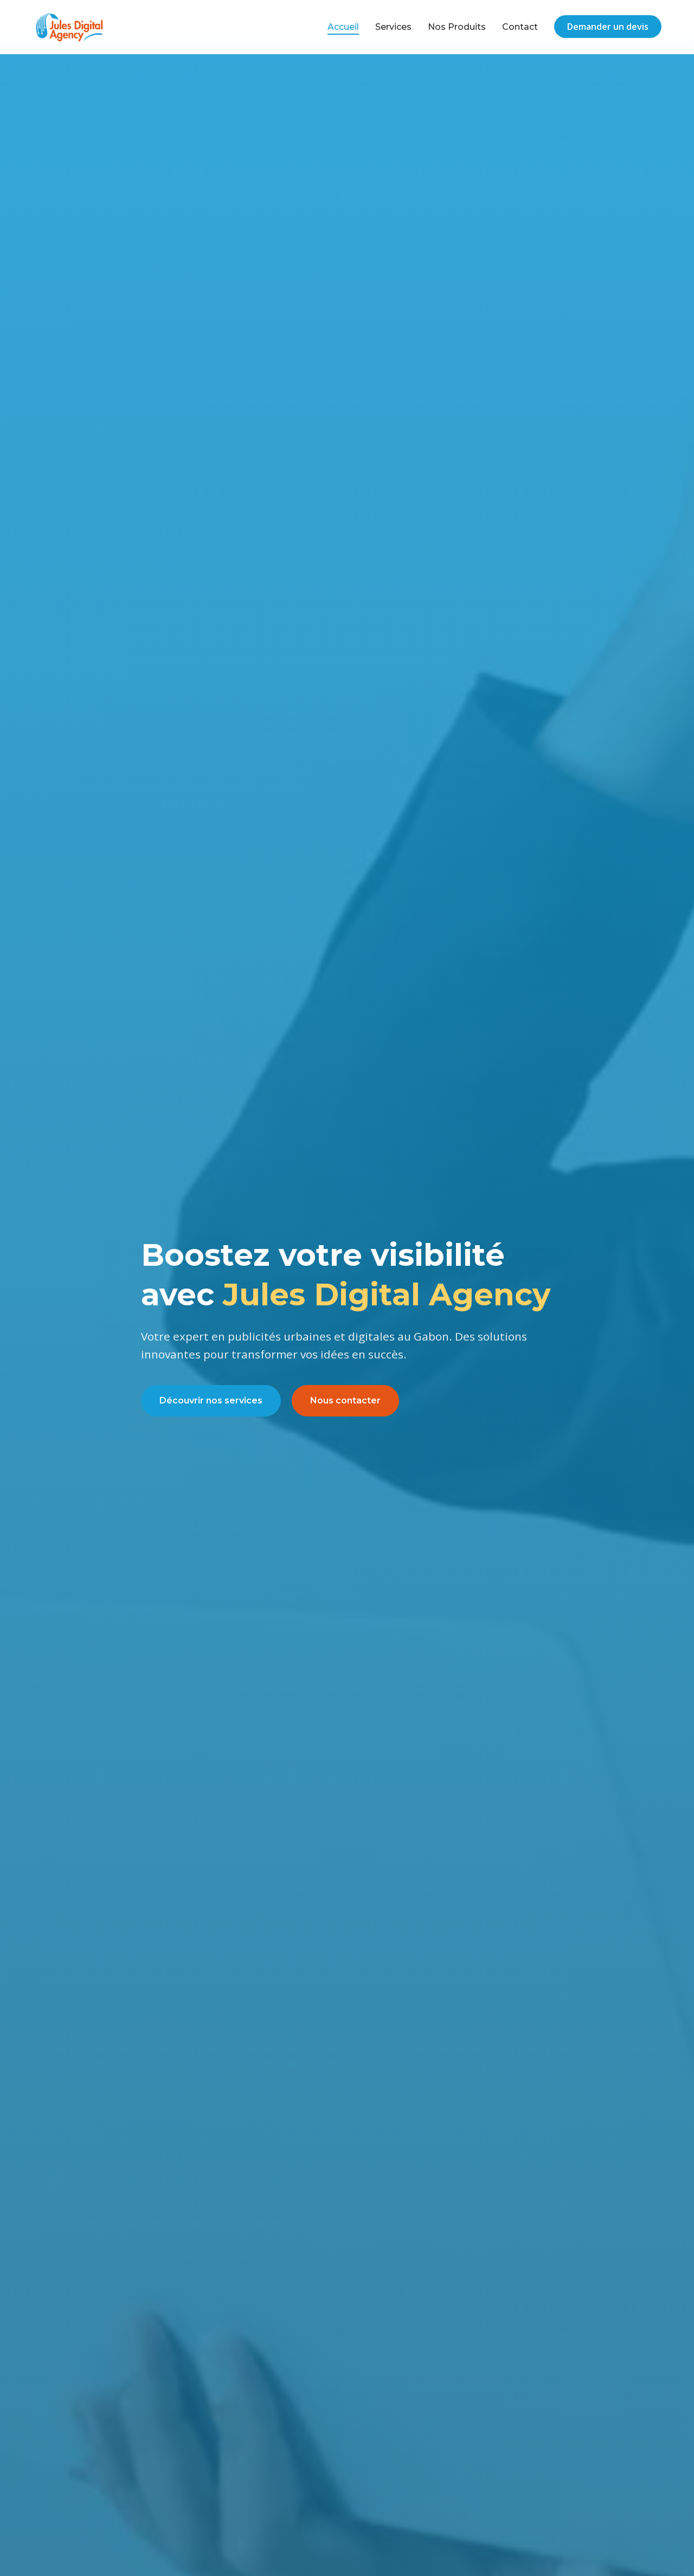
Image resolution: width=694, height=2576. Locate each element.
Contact (520, 27)
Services (393, 27)
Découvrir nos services (210, 1400)
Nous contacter (345, 1400)
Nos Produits (457, 27)
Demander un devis (607, 27)
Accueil (343, 27)
